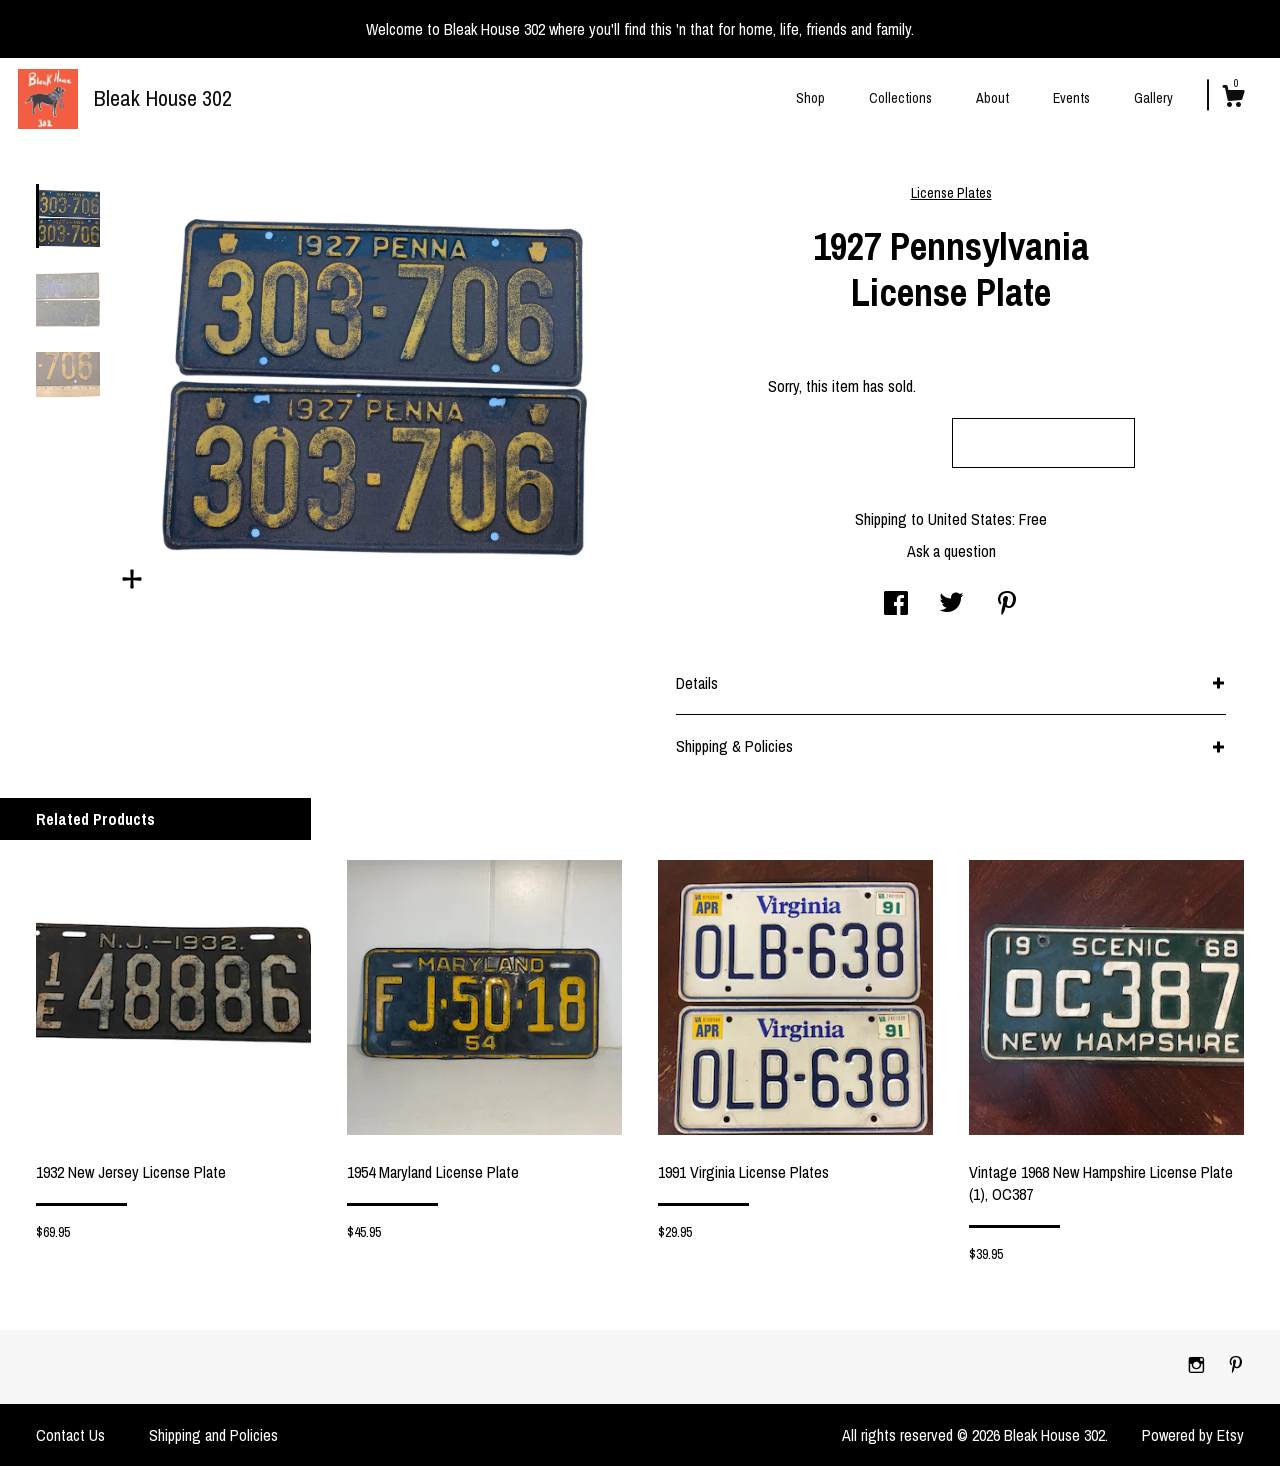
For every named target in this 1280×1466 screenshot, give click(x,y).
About (992, 98)
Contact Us (70, 1435)
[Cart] (1233, 99)
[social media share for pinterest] (1007, 605)
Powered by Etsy (1193, 1435)
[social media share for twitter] (951, 605)
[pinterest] (1236, 1366)
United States (970, 519)
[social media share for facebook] (896, 605)
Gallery (1153, 98)
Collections (900, 98)
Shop (810, 98)
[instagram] (1198, 1366)
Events (1071, 98)
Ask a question (951, 551)
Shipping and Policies (213, 1435)
